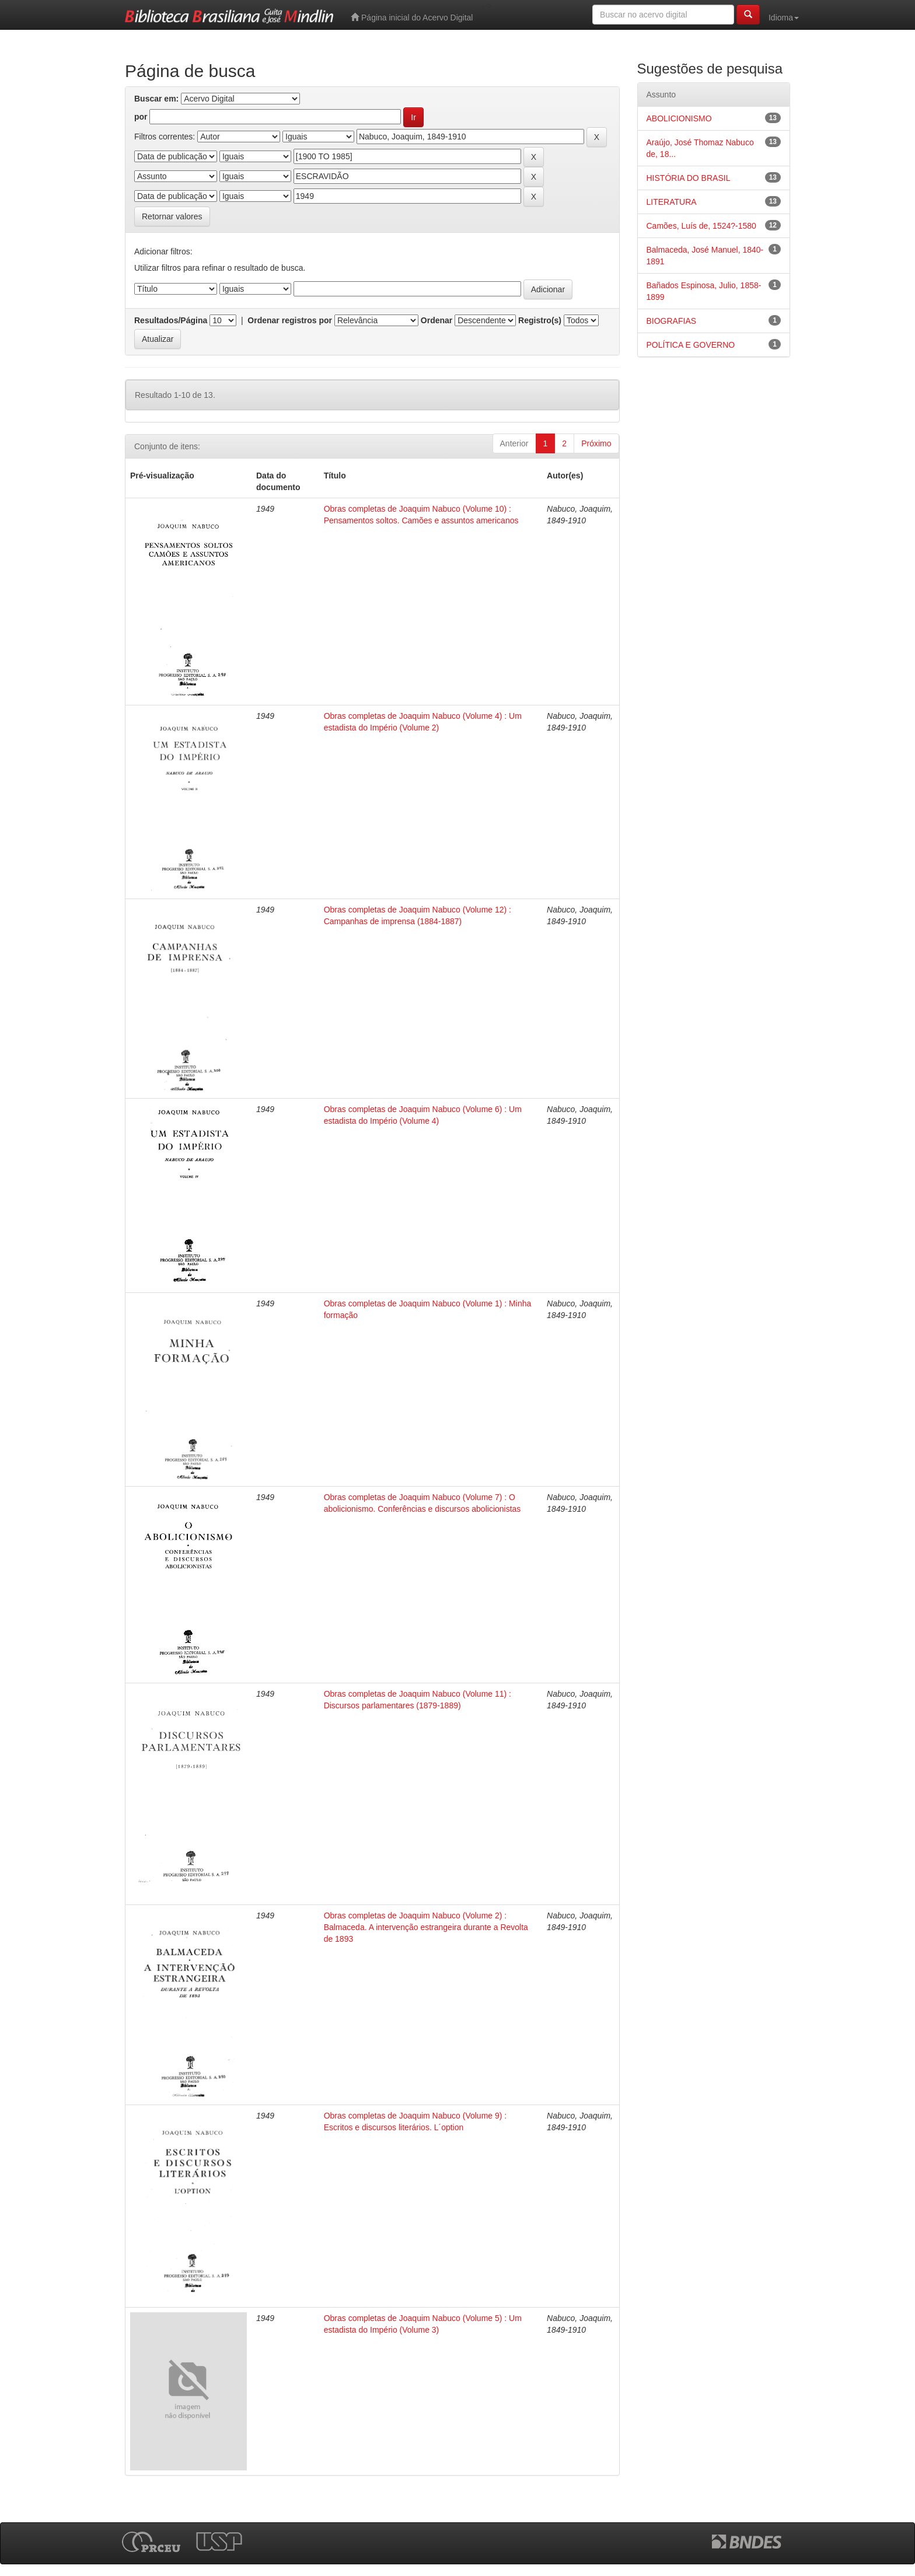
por (141, 116)
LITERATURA (672, 202)
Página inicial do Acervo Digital (412, 17)
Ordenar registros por (289, 320)
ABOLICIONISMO (679, 118)
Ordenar (436, 320)
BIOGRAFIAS (672, 321)
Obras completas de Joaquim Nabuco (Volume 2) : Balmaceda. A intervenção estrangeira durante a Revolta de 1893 (426, 1927)
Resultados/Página (170, 320)
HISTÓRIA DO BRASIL (689, 178)
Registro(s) (539, 320)
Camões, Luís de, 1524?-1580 (701, 225)
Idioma (784, 17)
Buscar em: (156, 98)
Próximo (596, 443)
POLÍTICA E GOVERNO (691, 344)
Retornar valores (172, 216)
